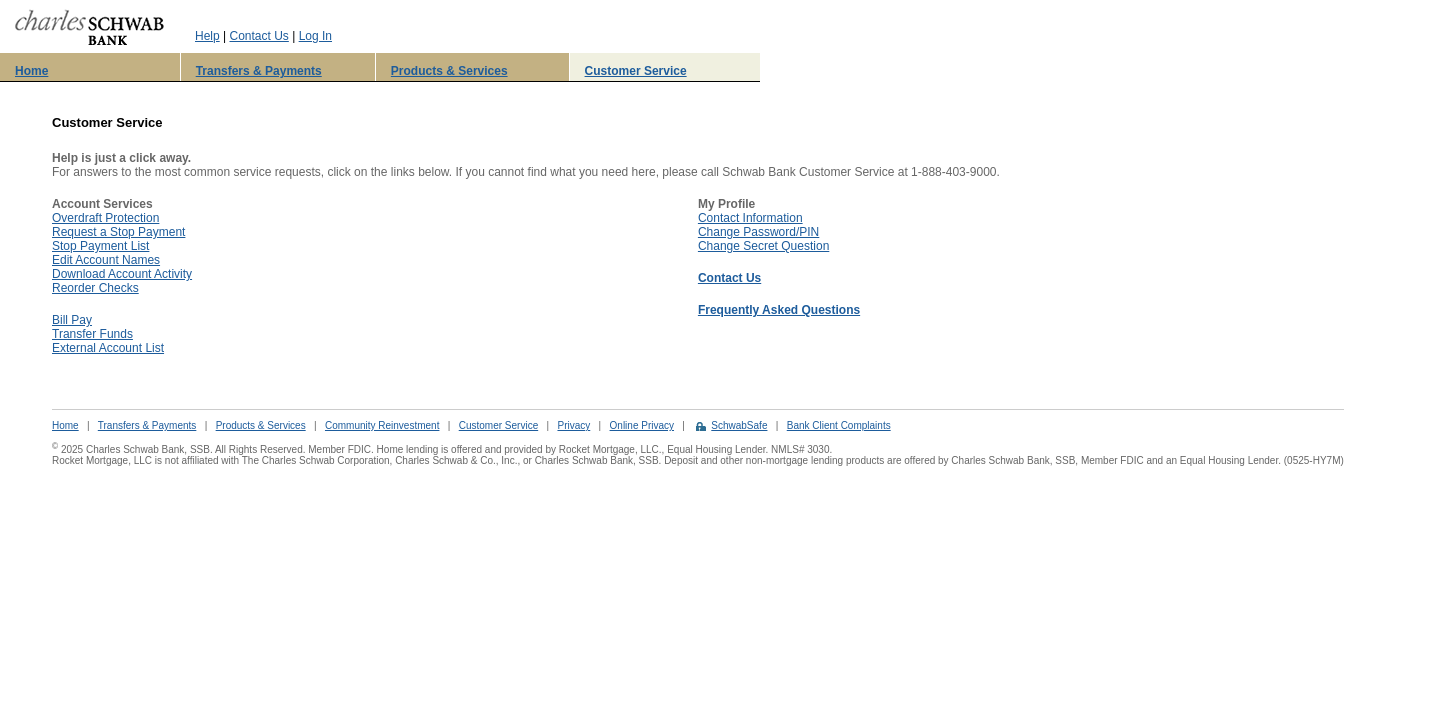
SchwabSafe (739, 425)
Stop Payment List (100, 246)
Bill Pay (72, 320)
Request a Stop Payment (118, 232)
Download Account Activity (122, 274)
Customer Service (636, 71)
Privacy (573, 425)
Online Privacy (642, 425)
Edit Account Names (106, 260)
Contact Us (258, 36)
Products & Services (449, 71)
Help (207, 36)
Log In (315, 36)
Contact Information (750, 218)
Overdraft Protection (105, 218)
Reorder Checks (95, 288)
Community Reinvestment (382, 425)
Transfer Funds (92, 334)
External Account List (108, 348)
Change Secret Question (763, 246)
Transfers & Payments (259, 71)
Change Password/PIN (758, 232)
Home (31, 71)
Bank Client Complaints (839, 425)
